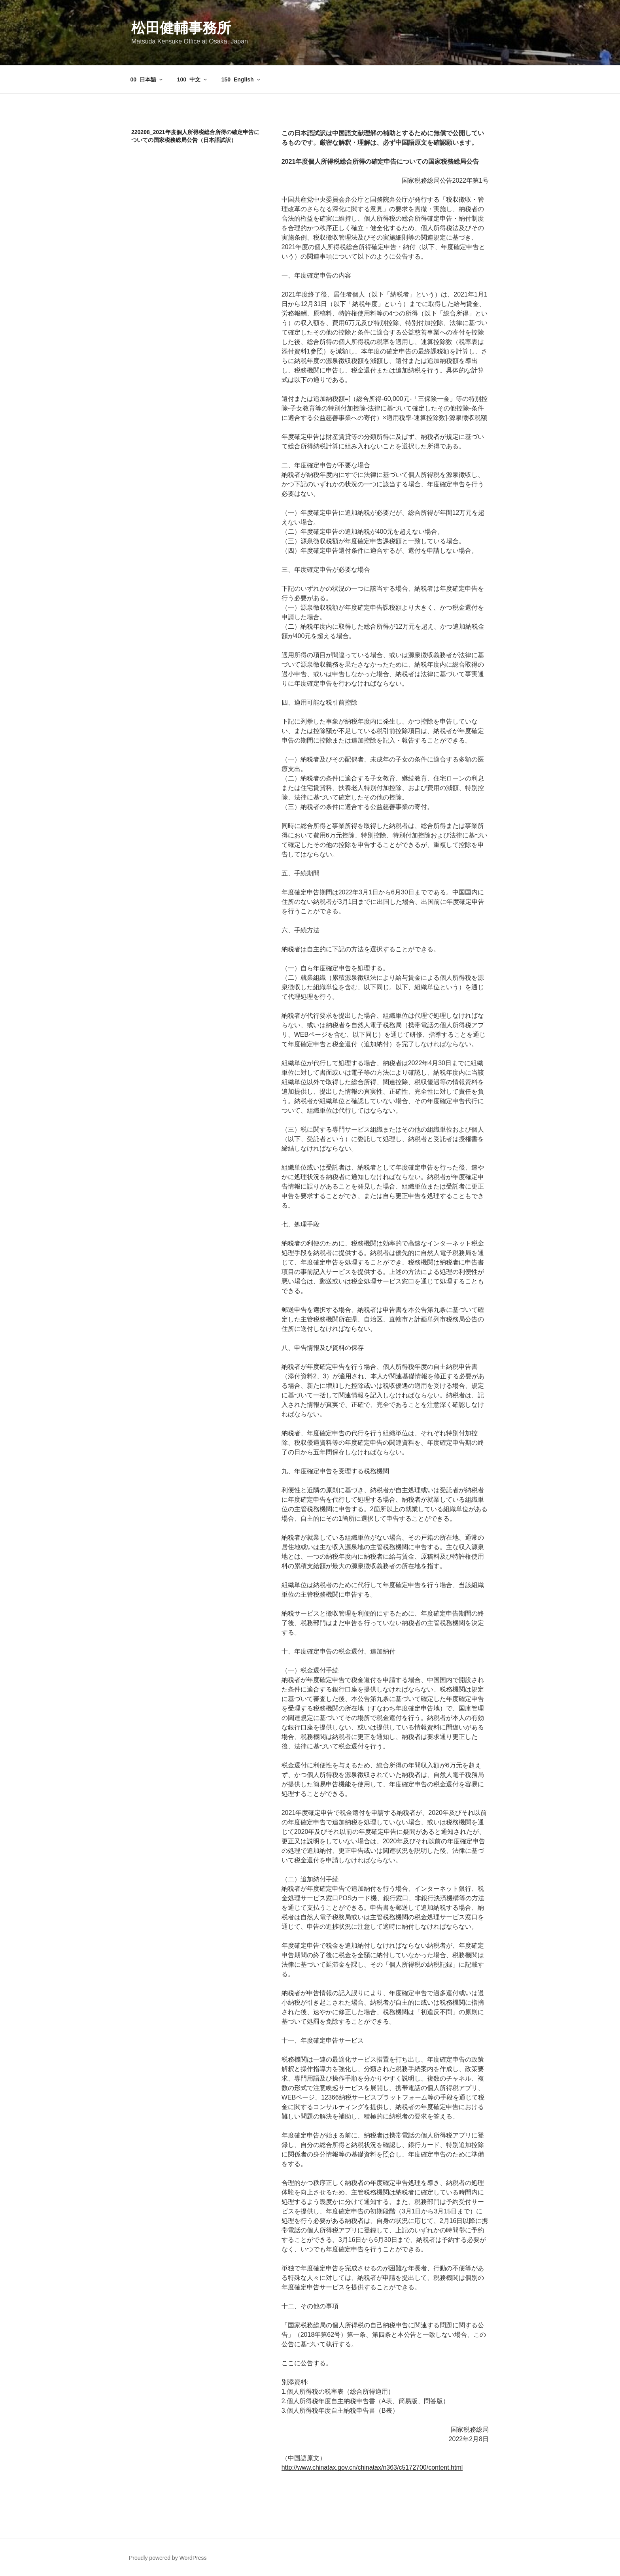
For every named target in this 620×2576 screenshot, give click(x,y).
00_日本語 (147, 79)
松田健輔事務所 (181, 28)
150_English (241, 79)
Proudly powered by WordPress (168, 2558)
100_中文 (192, 79)
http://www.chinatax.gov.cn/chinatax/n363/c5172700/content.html (372, 2467)
